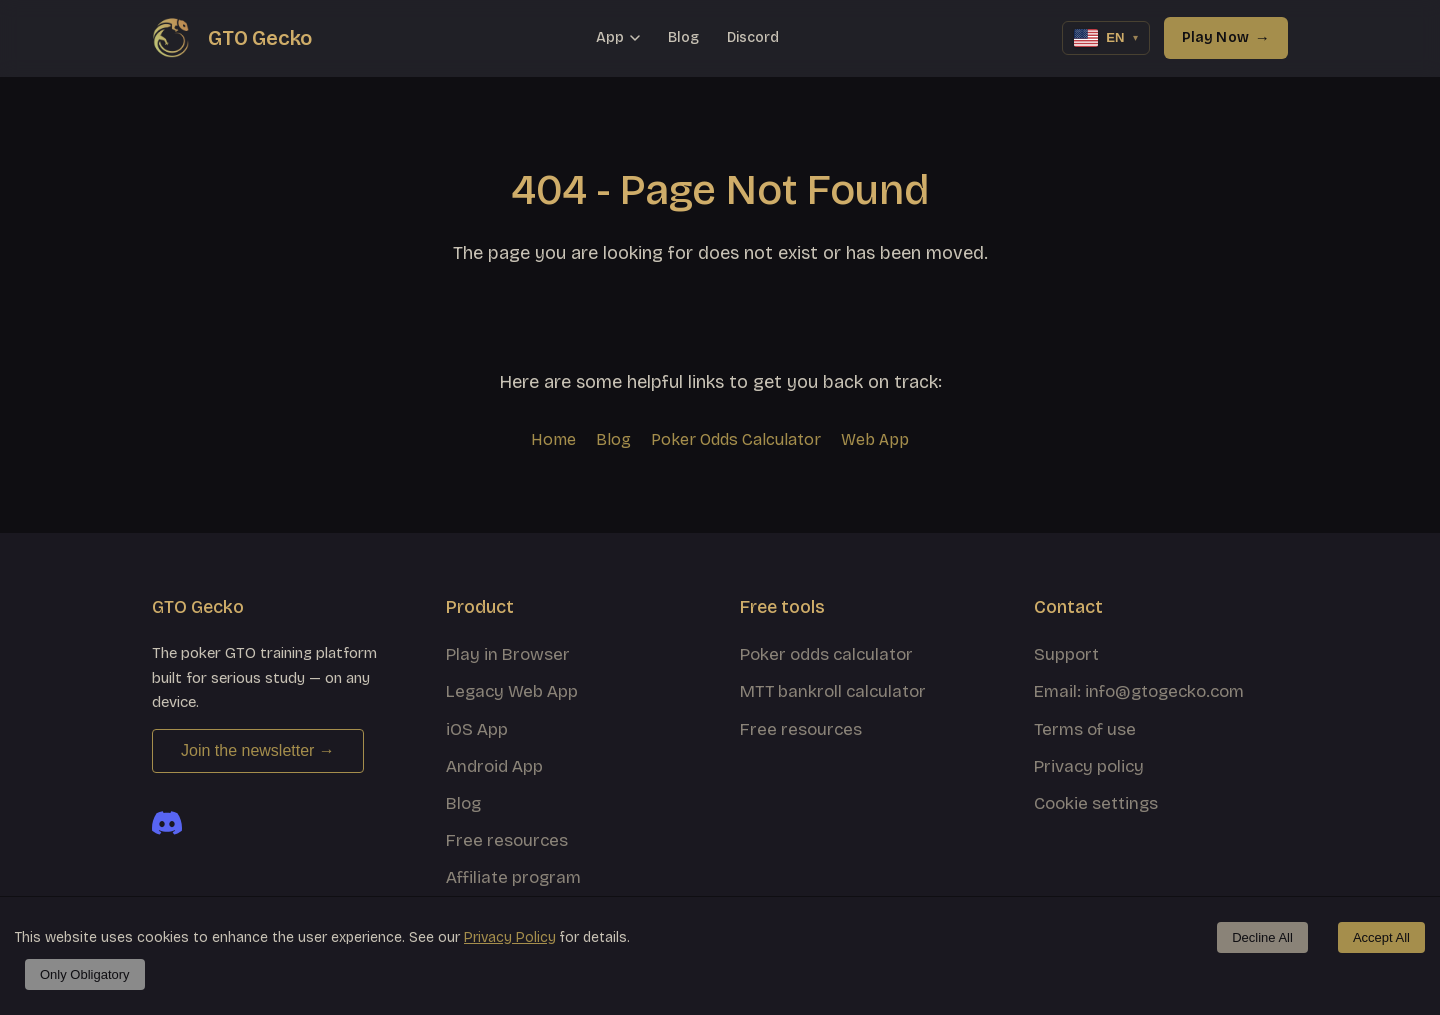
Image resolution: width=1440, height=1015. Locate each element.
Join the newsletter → (258, 750)
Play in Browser (508, 654)
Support (1066, 654)
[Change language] (1106, 38)
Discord (753, 37)
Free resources (507, 840)
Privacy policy (1089, 766)
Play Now (1226, 38)
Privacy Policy (510, 937)
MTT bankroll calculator (833, 691)
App (618, 37)
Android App (494, 766)
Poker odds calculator (826, 654)
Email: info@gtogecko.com (1139, 691)
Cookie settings (1096, 803)
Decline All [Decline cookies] (1262, 937)
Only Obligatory (85, 974)
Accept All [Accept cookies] (1381, 937)
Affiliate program (513, 877)
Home (553, 439)
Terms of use (1085, 729)
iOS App (477, 729)
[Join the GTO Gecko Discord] (167, 823)
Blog (683, 37)
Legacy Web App (512, 691)
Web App (875, 439)
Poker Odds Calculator (736, 439)
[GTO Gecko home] (232, 38)
